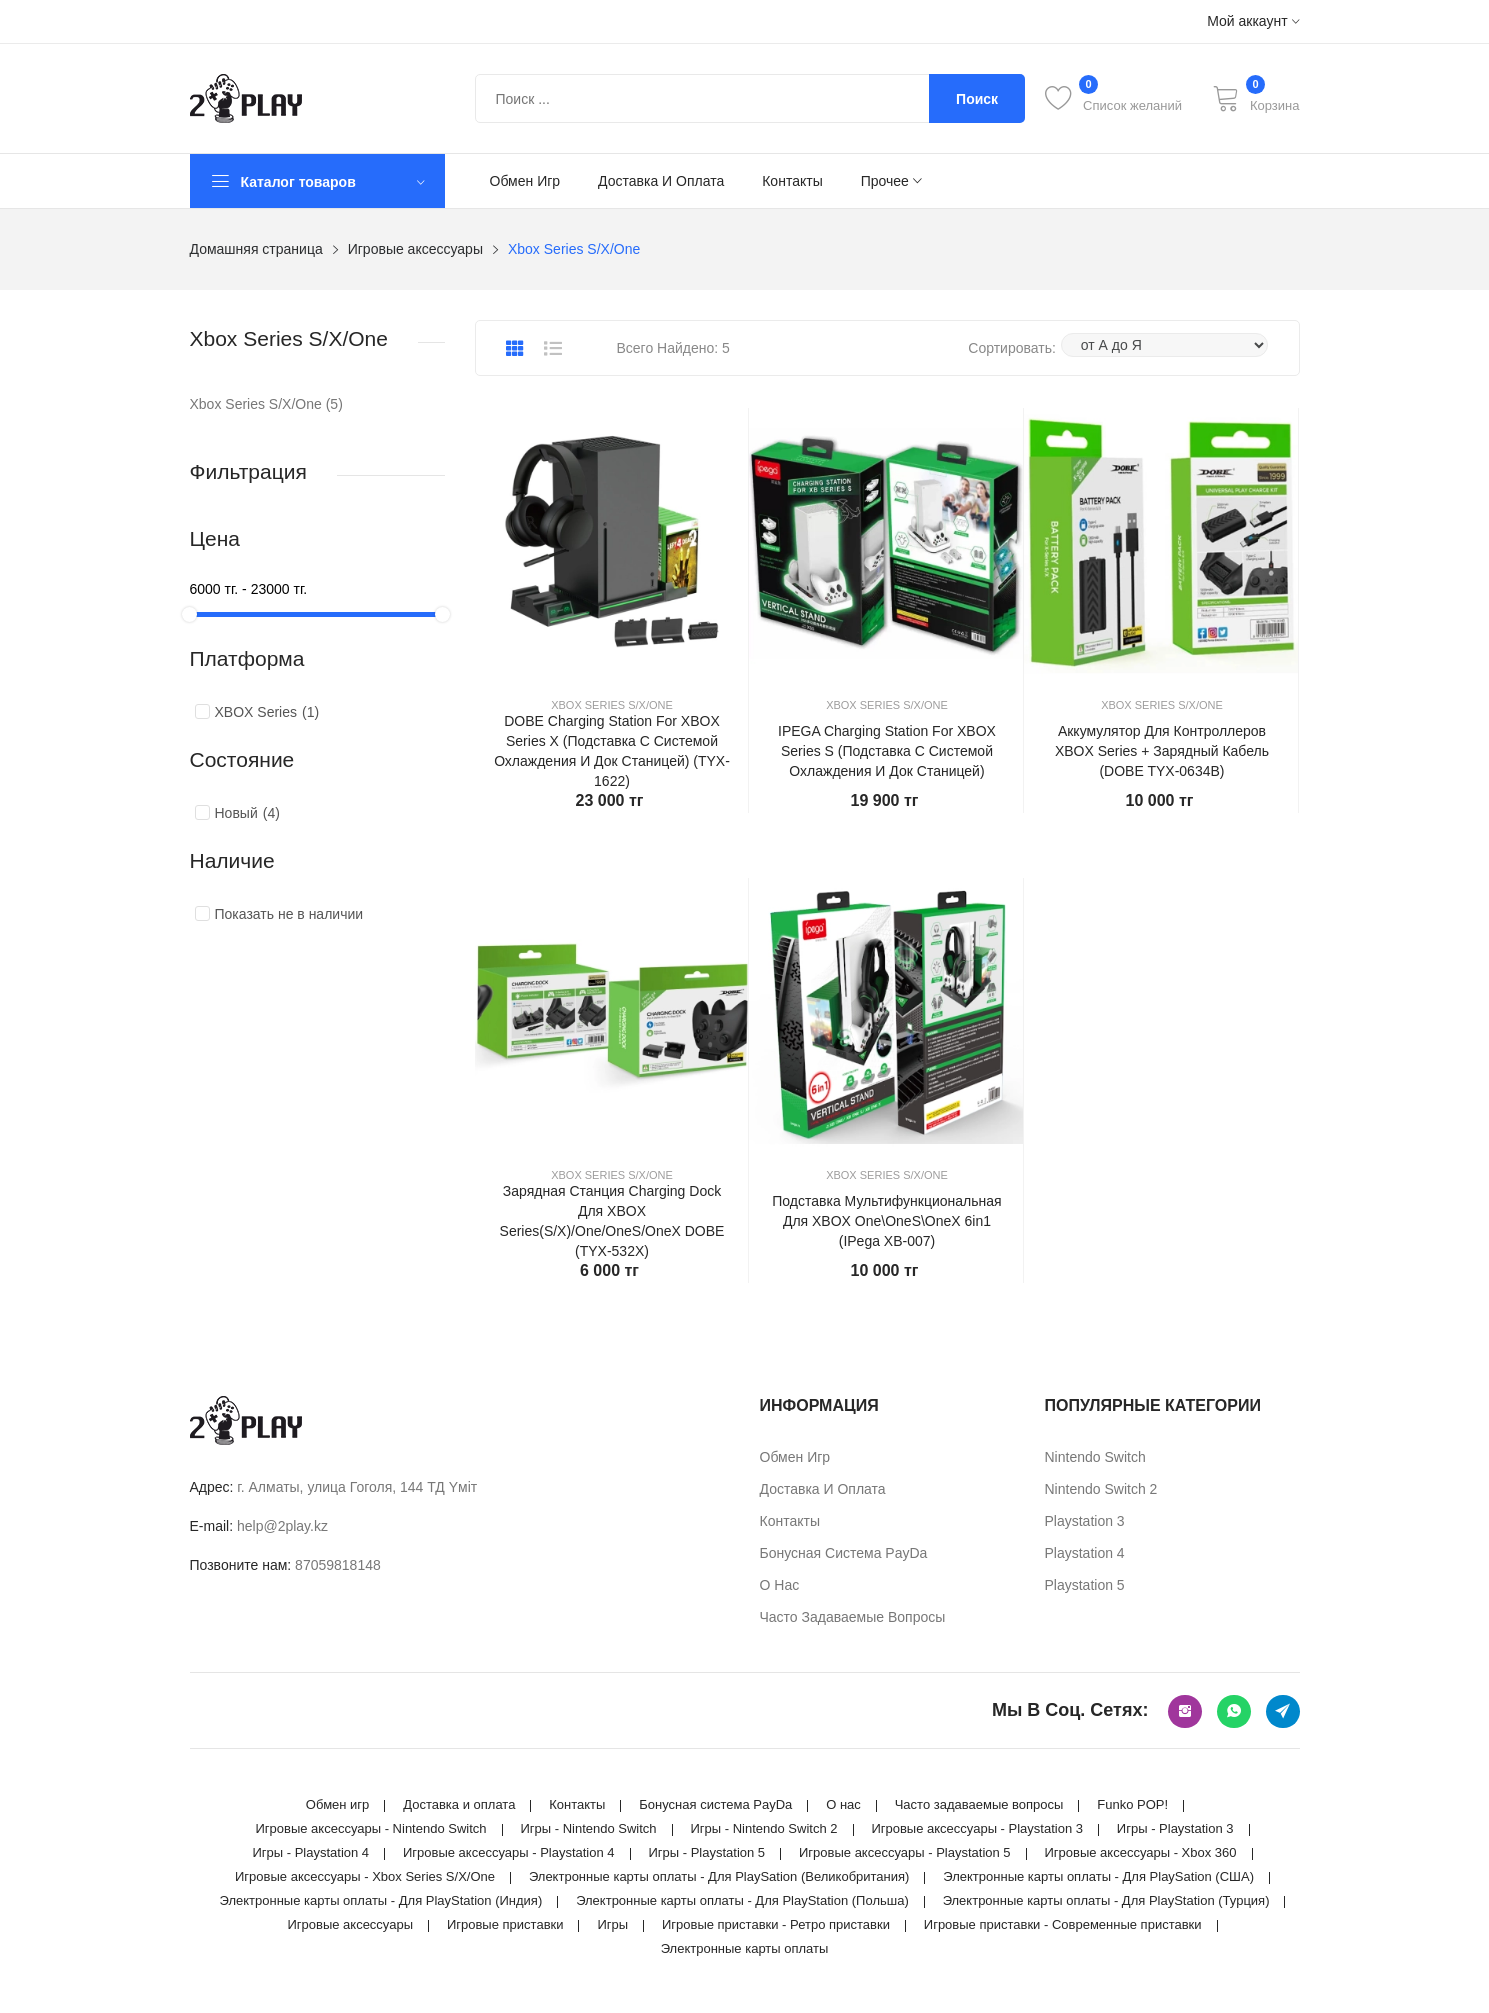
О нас (780, 1585)
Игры (612, 1924)
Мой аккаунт (1253, 21)
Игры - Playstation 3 (1175, 1828)
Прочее (891, 181)
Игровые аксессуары (415, 249)
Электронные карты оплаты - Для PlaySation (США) (1098, 1876)
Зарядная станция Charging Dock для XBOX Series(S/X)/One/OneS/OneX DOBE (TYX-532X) (612, 1221)
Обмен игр (525, 181)
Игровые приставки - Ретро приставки (776, 1924)
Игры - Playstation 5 (706, 1852)
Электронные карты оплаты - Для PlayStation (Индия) (381, 1900)
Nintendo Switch (1095, 1457)
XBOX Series (267, 712)
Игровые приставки (505, 1924)
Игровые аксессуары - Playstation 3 (977, 1828)
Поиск (977, 99)
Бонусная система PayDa (844, 1553)
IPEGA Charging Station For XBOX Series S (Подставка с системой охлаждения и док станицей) (887, 751)
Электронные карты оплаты (745, 1948)
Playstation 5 (1085, 1585)
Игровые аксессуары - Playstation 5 (905, 1852)
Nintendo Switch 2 (1101, 1489)
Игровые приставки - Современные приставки (1063, 1924)
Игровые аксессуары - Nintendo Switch (370, 1828)
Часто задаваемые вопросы (853, 1617)
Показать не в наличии (289, 914)
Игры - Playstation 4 (310, 1852)
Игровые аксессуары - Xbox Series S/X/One (365, 1876)
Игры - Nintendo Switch (588, 1828)
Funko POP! (1132, 1804)
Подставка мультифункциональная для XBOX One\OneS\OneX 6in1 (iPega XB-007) (886, 1221)
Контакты (792, 181)
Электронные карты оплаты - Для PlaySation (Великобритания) (719, 1876)
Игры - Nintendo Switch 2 (764, 1828)
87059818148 (338, 1565)
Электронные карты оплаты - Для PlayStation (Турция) (1106, 1900)
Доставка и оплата (661, 181)
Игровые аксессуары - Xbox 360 (1140, 1852)
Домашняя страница (256, 249)
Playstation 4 (1085, 1553)
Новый (247, 813)
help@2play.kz (282, 1526)
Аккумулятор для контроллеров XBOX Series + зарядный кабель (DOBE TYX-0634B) (1162, 751)
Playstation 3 (1085, 1521)
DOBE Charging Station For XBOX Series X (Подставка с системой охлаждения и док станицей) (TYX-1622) (612, 751)
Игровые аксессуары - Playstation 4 (509, 1852)
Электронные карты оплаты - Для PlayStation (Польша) (742, 1900)
